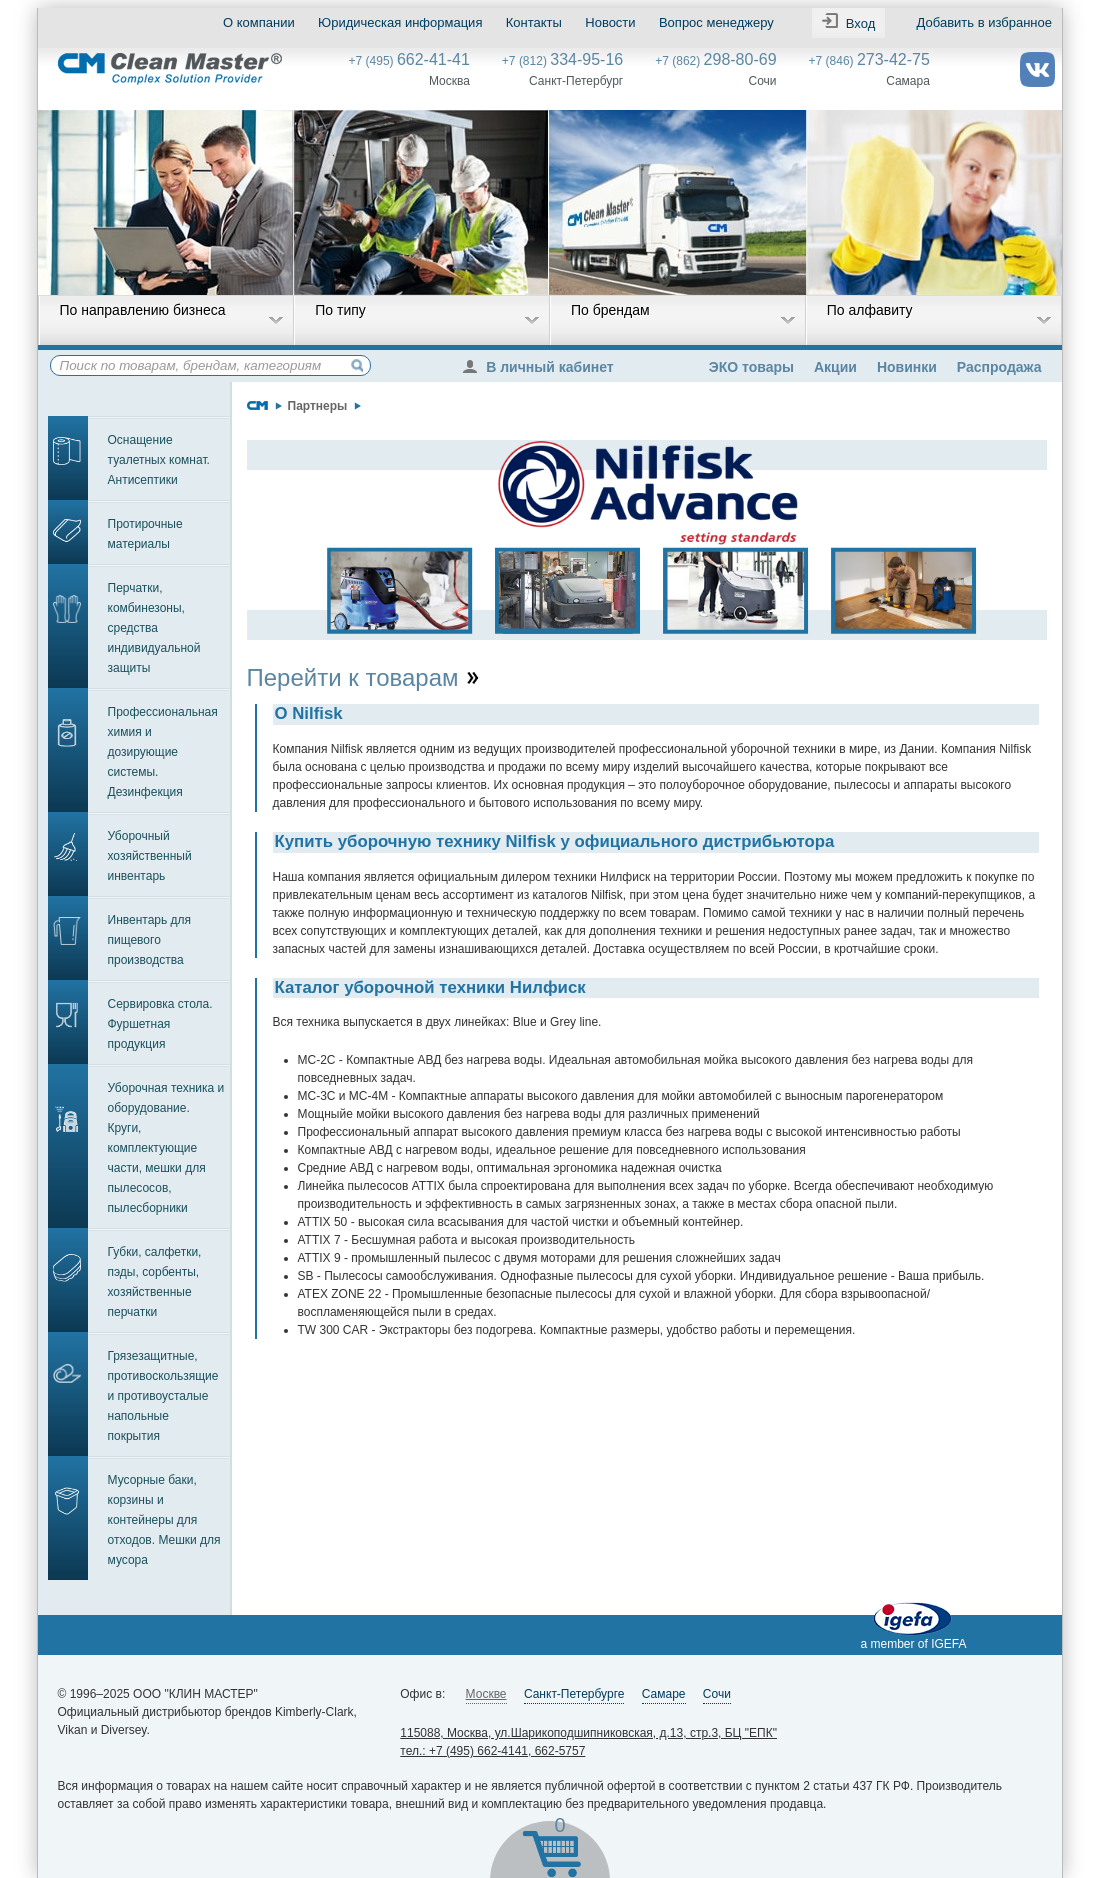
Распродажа (999, 367)
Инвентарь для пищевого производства (150, 940)
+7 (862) (715, 61)
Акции (835, 367)
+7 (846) (869, 61)
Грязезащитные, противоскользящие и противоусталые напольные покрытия (163, 1396)
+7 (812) (562, 61)
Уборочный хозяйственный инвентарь (150, 856)
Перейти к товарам (364, 677)
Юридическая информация (400, 22)
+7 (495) (409, 61)
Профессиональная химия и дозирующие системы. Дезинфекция (163, 752)
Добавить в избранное (983, 22)
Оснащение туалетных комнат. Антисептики (159, 460)
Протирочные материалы (145, 534)
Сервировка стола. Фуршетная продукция (160, 1024)
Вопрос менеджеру (715, 22)
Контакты (533, 22)
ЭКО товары (751, 367)
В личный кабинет (543, 367)
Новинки (907, 367)
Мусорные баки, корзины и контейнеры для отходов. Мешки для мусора (164, 1520)
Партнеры (318, 406)
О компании (259, 22)
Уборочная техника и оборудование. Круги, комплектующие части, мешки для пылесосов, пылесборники (166, 1148)
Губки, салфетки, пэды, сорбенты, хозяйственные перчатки (155, 1282)
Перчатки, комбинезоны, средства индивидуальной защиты (154, 628)
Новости (610, 22)
